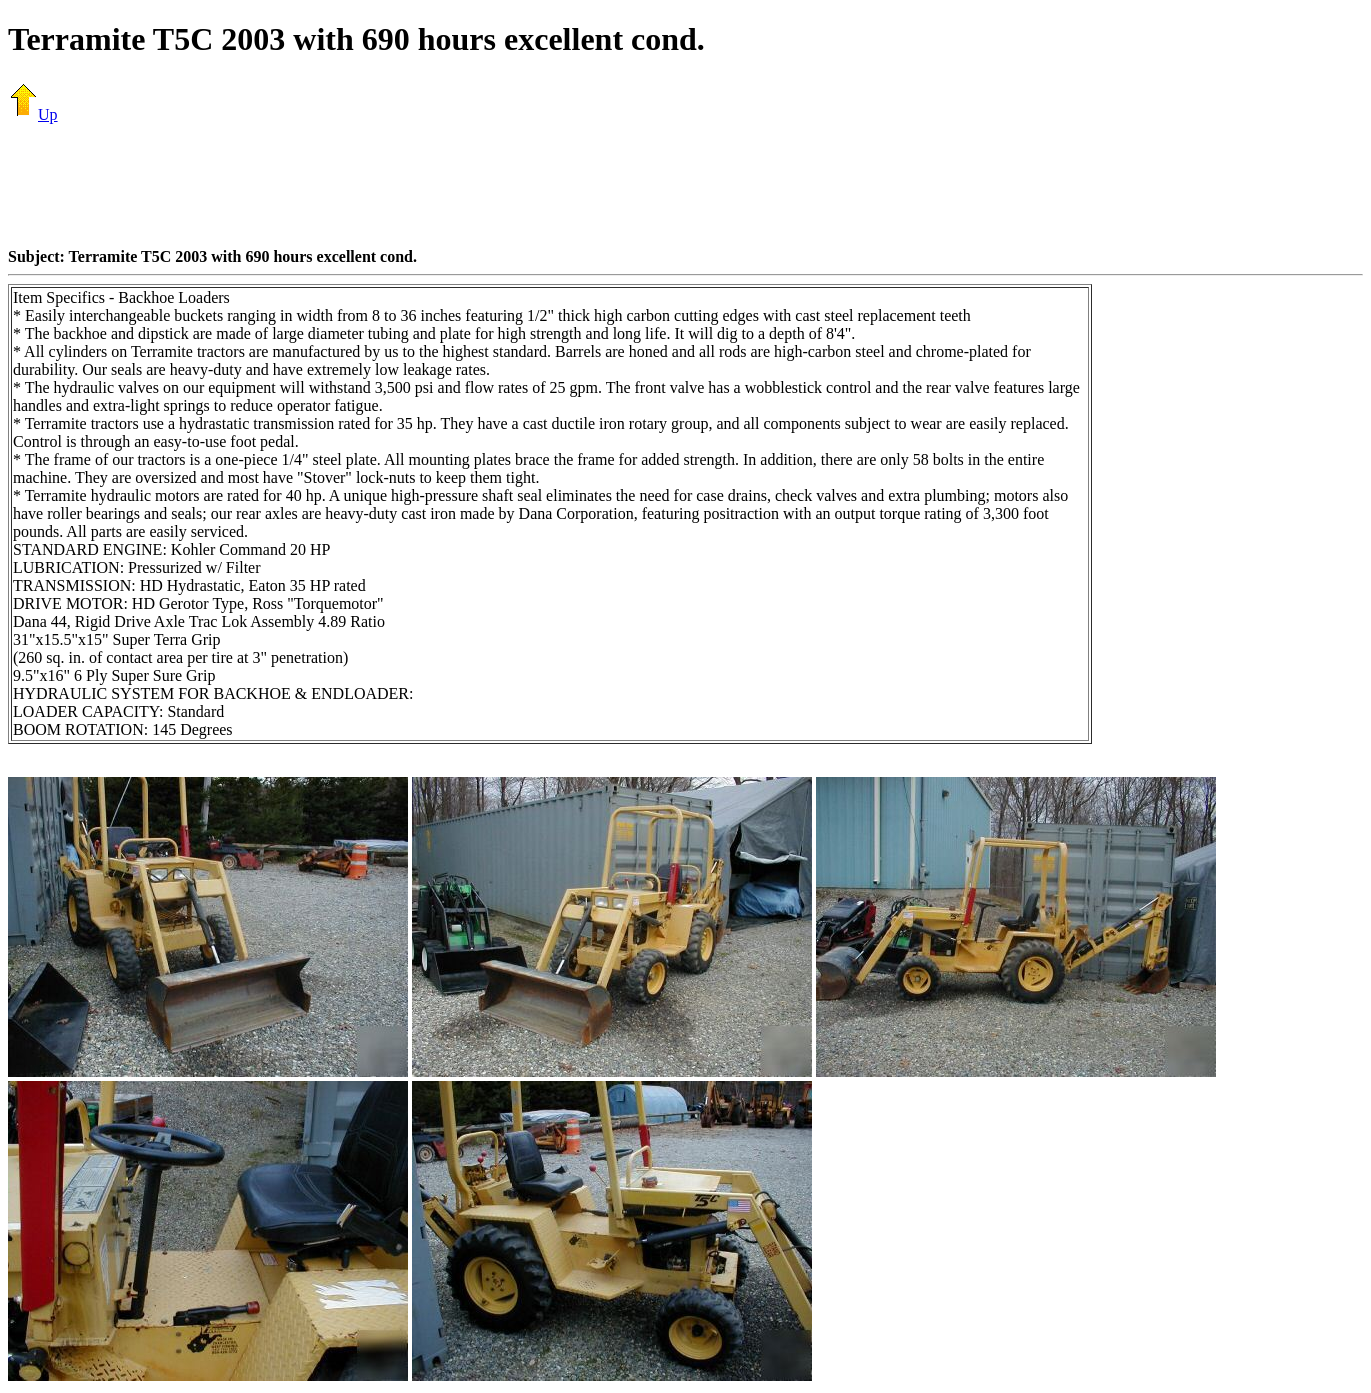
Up (33, 114)
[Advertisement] (686, 185)
